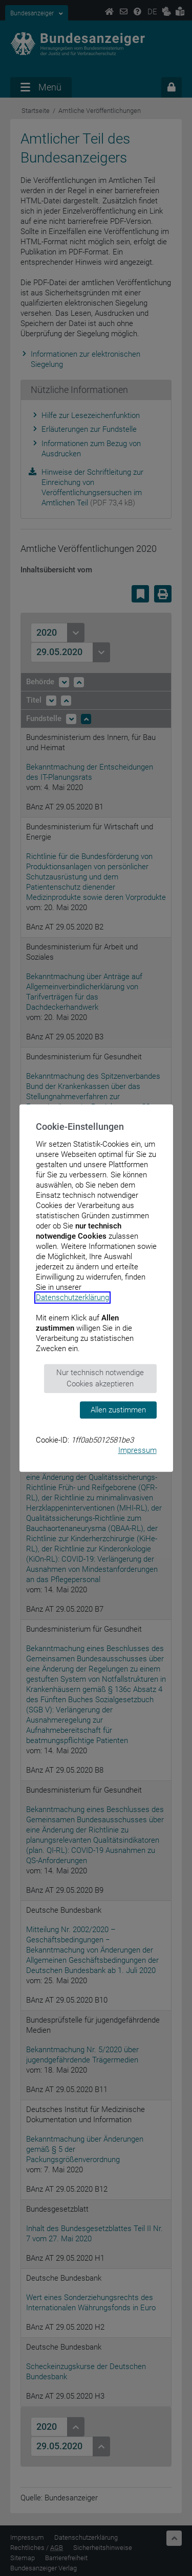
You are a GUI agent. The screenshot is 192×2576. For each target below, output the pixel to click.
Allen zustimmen (118, 1409)
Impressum (137, 1450)
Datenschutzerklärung (72, 1297)
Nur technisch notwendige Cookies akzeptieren (100, 1378)
